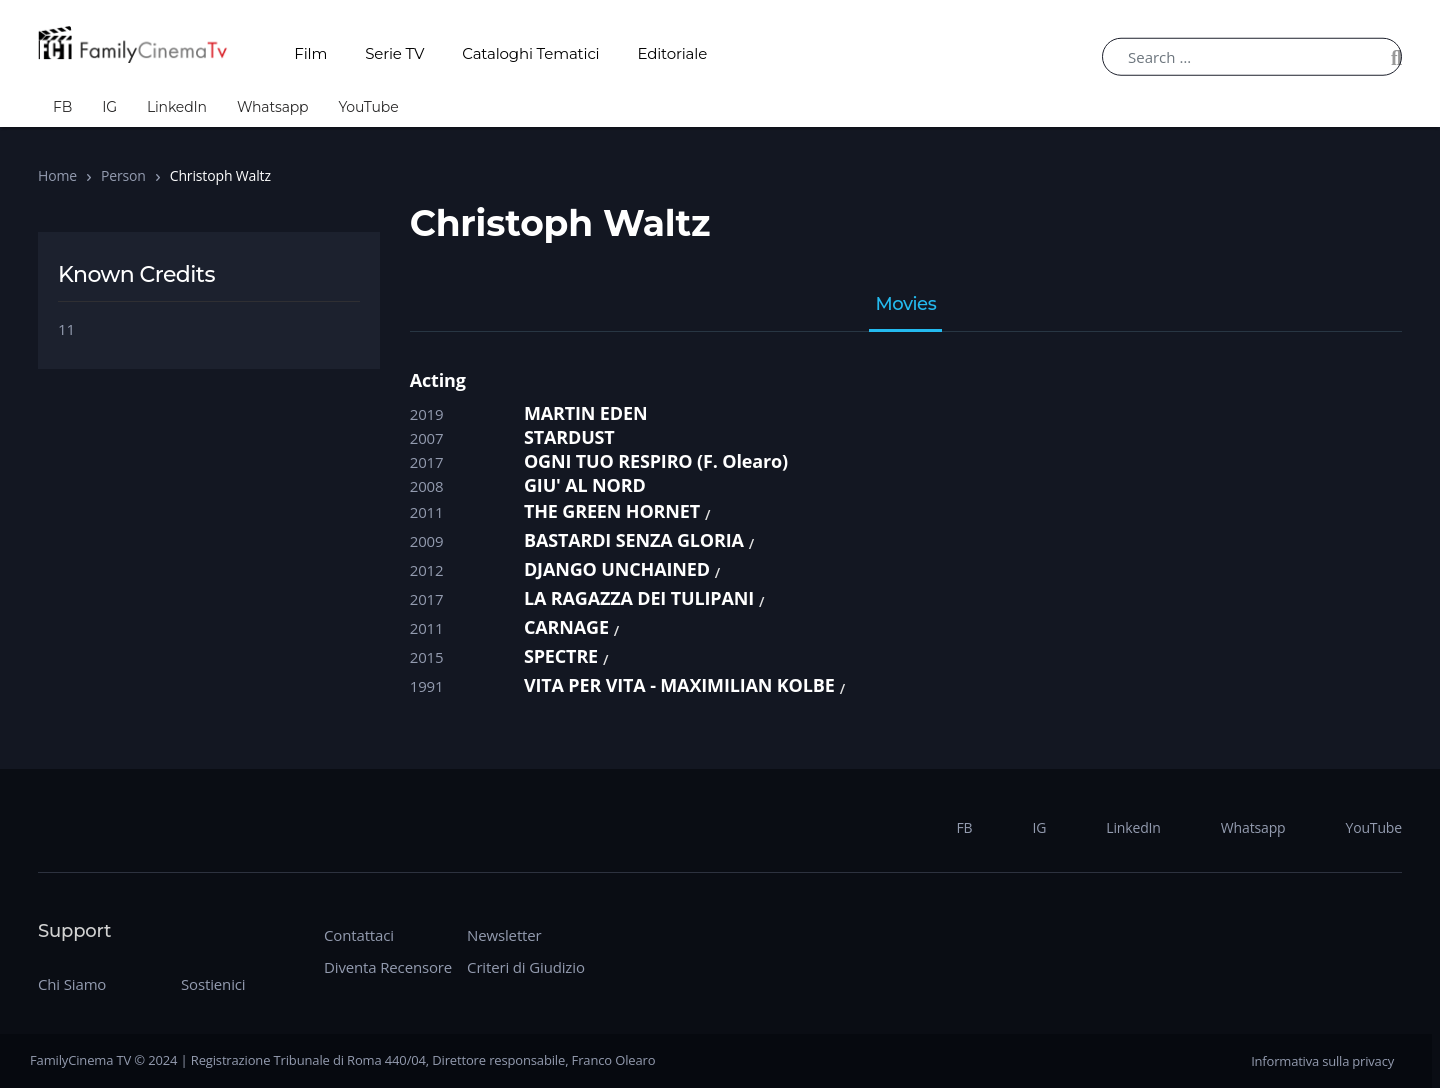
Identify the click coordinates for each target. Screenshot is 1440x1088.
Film (310, 53)
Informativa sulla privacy (1322, 1061)
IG (109, 107)
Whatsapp (273, 107)
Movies (905, 305)
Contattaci (359, 935)
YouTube (368, 107)
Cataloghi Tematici (530, 53)
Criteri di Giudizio (526, 967)
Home (57, 175)
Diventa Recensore (388, 967)
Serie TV (394, 53)
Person (123, 175)
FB (62, 107)
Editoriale (673, 53)
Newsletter (504, 935)
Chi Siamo (72, 984)
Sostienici (213, 984)
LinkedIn (177, 107)
